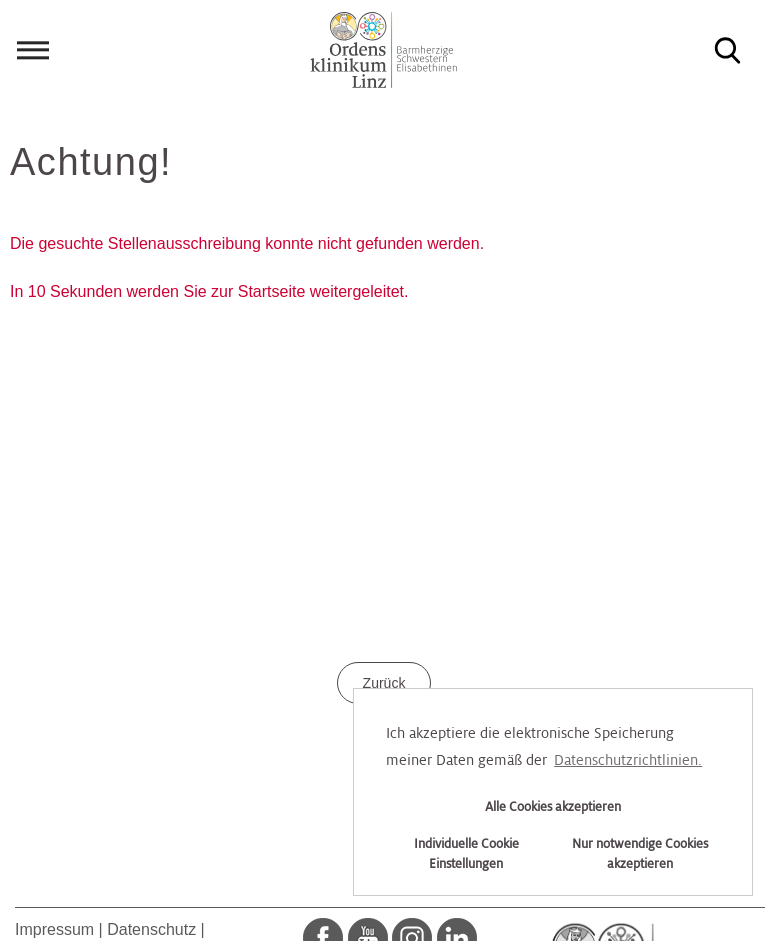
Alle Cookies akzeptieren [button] (553, 807)
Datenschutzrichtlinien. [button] (628, 760)
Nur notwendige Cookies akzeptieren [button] (640, 854)
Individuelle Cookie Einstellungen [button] (466, 854)
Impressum (54, 929)
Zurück (384, 683)
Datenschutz (151, 929)
